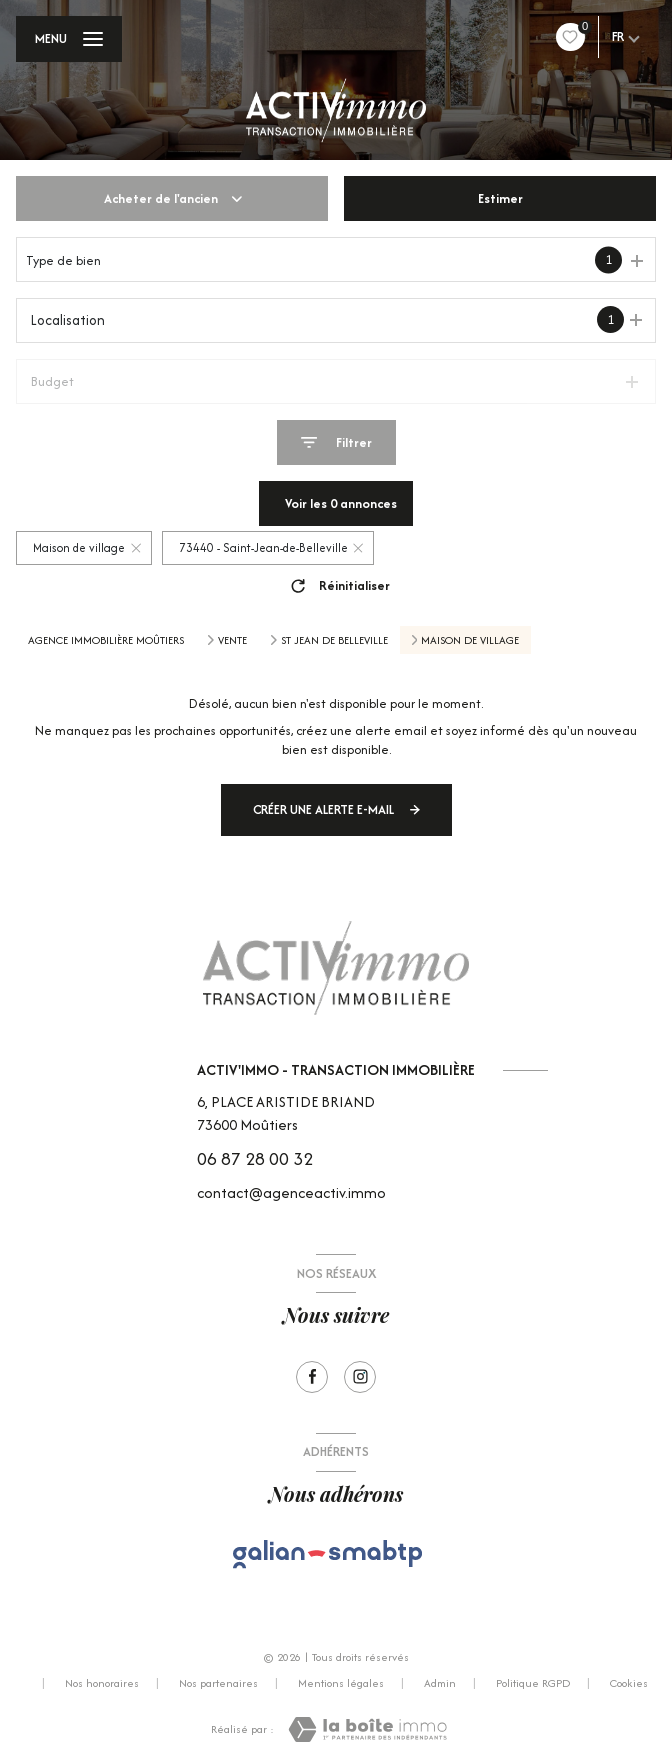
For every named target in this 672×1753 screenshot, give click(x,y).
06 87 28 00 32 (255, 1158)
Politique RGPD (533, 1683)
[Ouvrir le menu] (69, 39)
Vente (232, 640)
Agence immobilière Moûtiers (106, 640)
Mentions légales (341, 1683)
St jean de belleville (334, 640)
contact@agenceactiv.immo (291, 1192)
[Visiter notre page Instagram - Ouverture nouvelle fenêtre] (360, 1377)
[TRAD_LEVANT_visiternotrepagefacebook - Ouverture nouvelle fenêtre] (312, 1377)
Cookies (629, 1684)
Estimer (500, 198)
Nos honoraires (102, 1683)
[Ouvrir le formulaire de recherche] (336, 442)
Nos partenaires (218, 1683)
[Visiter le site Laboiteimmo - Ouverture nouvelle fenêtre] (367, 1729)
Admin (440, 1683)
